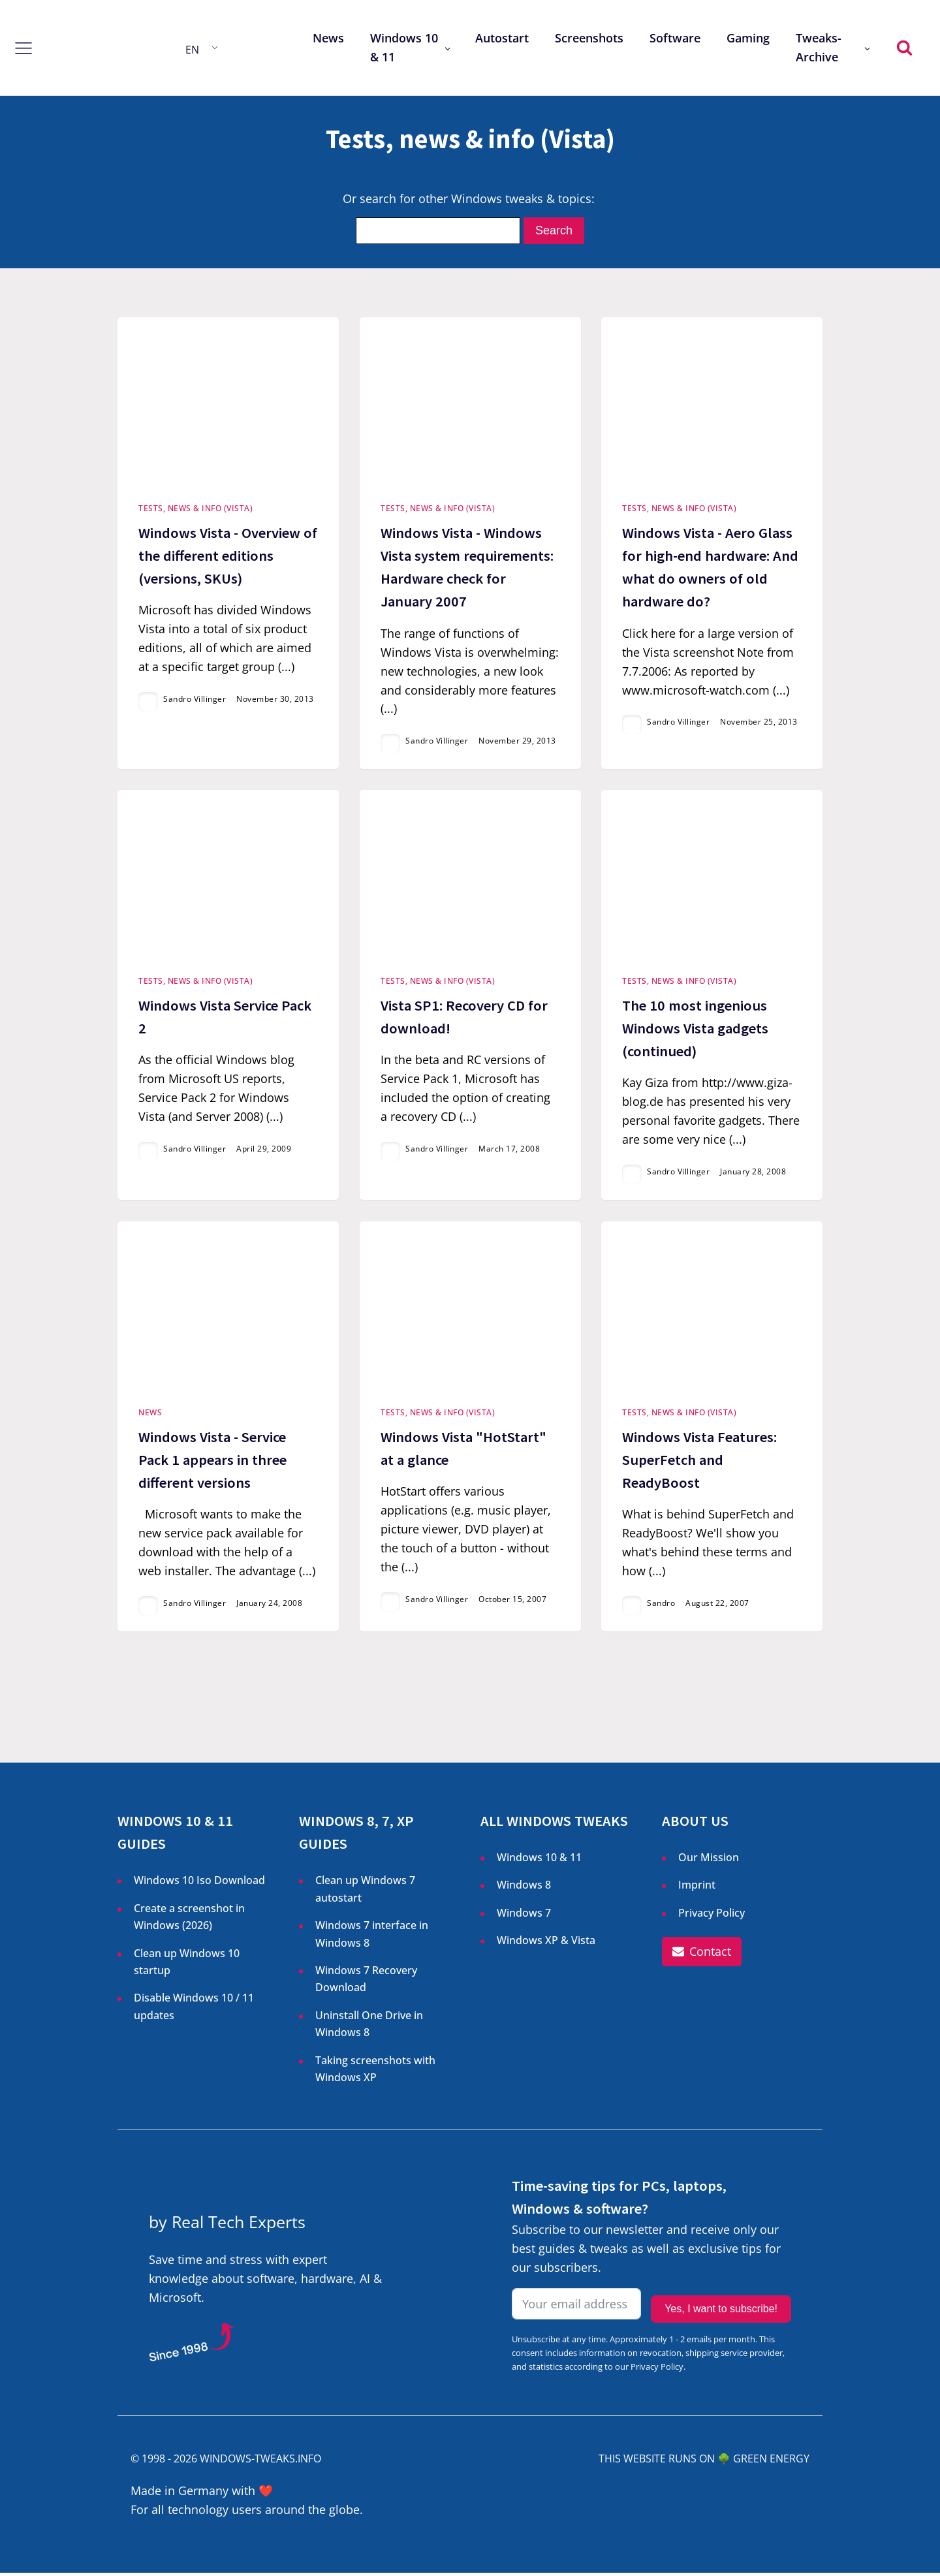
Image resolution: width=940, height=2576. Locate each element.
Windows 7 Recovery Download (366, 1982)
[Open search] (904, 47)
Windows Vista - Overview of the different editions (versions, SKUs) (227, 556)
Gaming (748, 38)
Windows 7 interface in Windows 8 (371, 1937)
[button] (702, 1955)
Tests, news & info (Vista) (195, 509)
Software (675, 38)
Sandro (661, 1606)
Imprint (696, 1888)
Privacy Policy (711, 1916)
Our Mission (708, 1860)
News (328, 38)
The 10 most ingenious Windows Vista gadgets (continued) (695, 1030)
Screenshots (589, 38)
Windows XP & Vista (546, 1943)
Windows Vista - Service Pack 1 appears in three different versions (212, 1462)
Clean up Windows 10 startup (187, 1965)
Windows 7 (524, 1916)
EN (192, 49)
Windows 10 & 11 (404, 47)
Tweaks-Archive (818, 47)
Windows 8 (524, 1888)
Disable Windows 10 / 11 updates (194, 2009)
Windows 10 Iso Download (199, 1883)
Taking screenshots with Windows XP (375, 2072)
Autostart (502, 38)
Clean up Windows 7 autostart (365, 1892)
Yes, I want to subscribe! (721, 2308)
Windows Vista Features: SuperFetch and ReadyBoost (699, 1462)
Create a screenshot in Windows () (189, 1921)
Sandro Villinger (194, 700)
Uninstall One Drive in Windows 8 (369, 2027)
